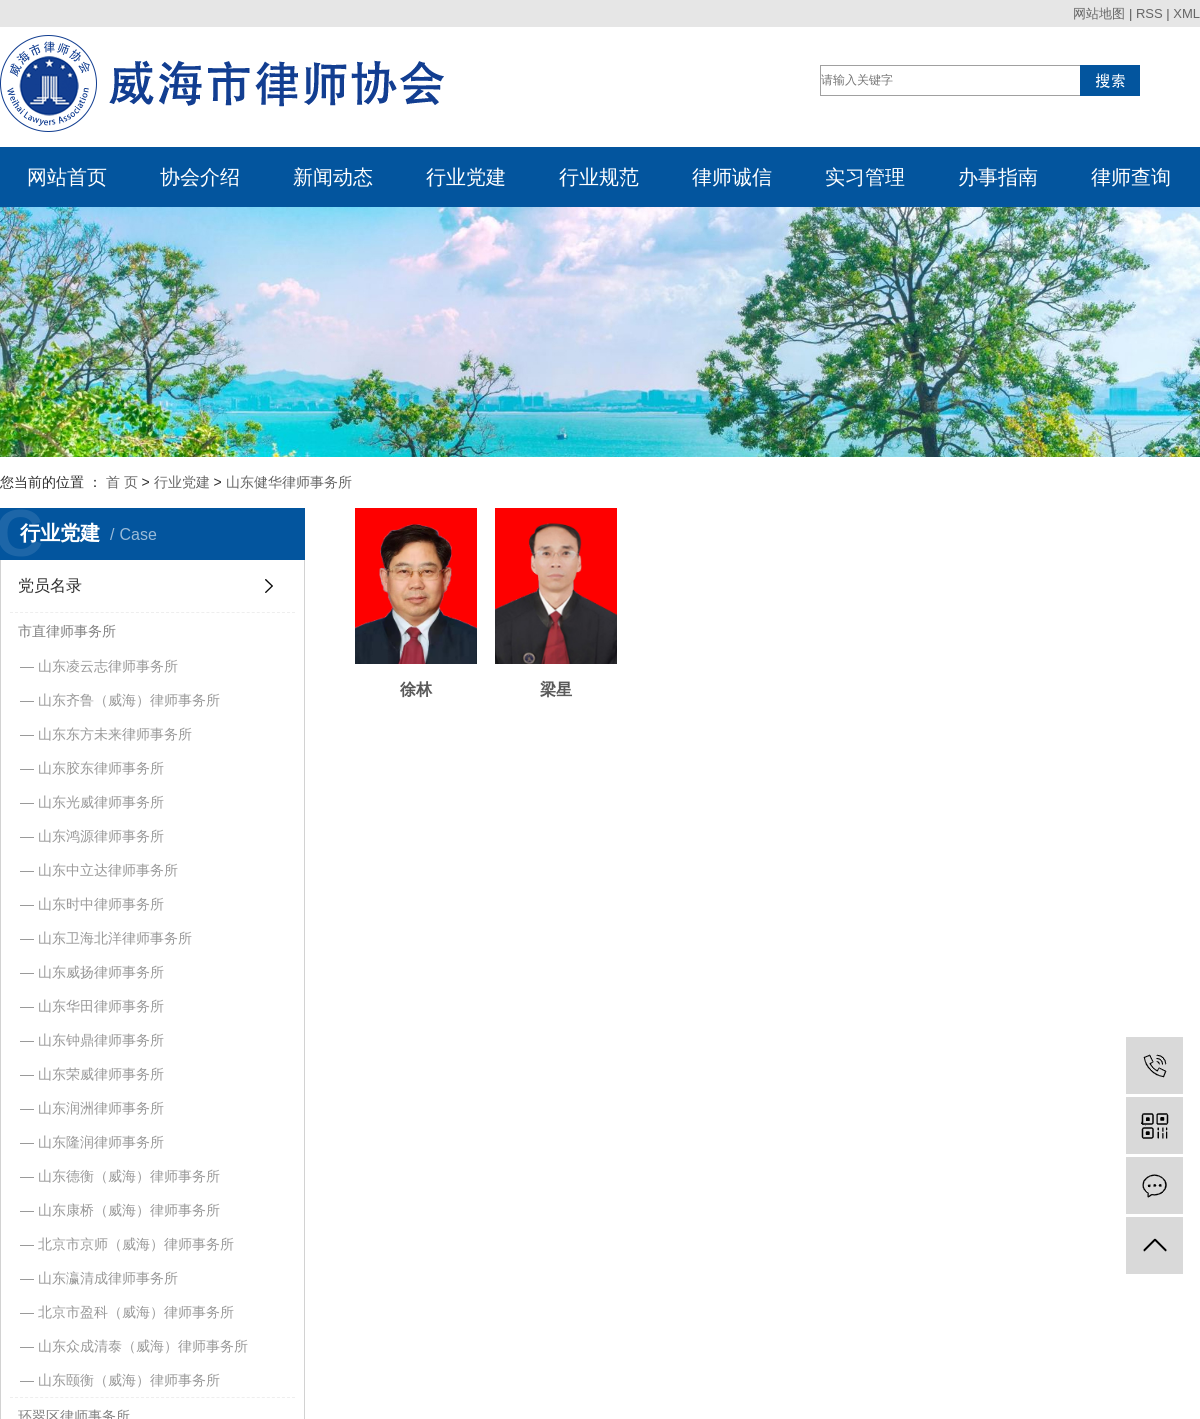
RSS (1149, 13)
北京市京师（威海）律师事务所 (136, 1244)
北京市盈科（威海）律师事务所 (136, 1312)
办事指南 (998, 177)
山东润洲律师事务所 (101, 1108)
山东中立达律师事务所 (108, 870)
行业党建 (466, 177)
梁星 (573, 704)
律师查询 (1131, 177)
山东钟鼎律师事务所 (101, 1040)
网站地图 (1099, 13)
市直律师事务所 (67, 631)
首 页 (122, 482)
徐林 (422, 704)
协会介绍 (200, 177)
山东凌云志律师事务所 (108, 666)
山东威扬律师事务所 (101, 972)
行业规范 (599, 177)
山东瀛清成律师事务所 (108, 1278)
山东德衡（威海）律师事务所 (129, 1176)
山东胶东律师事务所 (101, 768)
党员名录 (50, 585)
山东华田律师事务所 (101, 1006)
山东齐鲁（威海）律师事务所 (129, 700)
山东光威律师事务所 (101, 802)
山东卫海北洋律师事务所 (115, 938)
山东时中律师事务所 (101, 904)
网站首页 (67, 177)
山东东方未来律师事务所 (115, 734)
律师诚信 (732, 177)
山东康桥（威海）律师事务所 (129, 1210)
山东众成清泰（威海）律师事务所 (143, 1346)
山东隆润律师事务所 (101, 1142)
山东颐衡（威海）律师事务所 (129, 1380)
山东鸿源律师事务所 (101, 836)
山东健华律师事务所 (289, 482)
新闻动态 (333, 177)
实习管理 (865, 177)
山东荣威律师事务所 (101, 1074)
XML (1186, 13)
